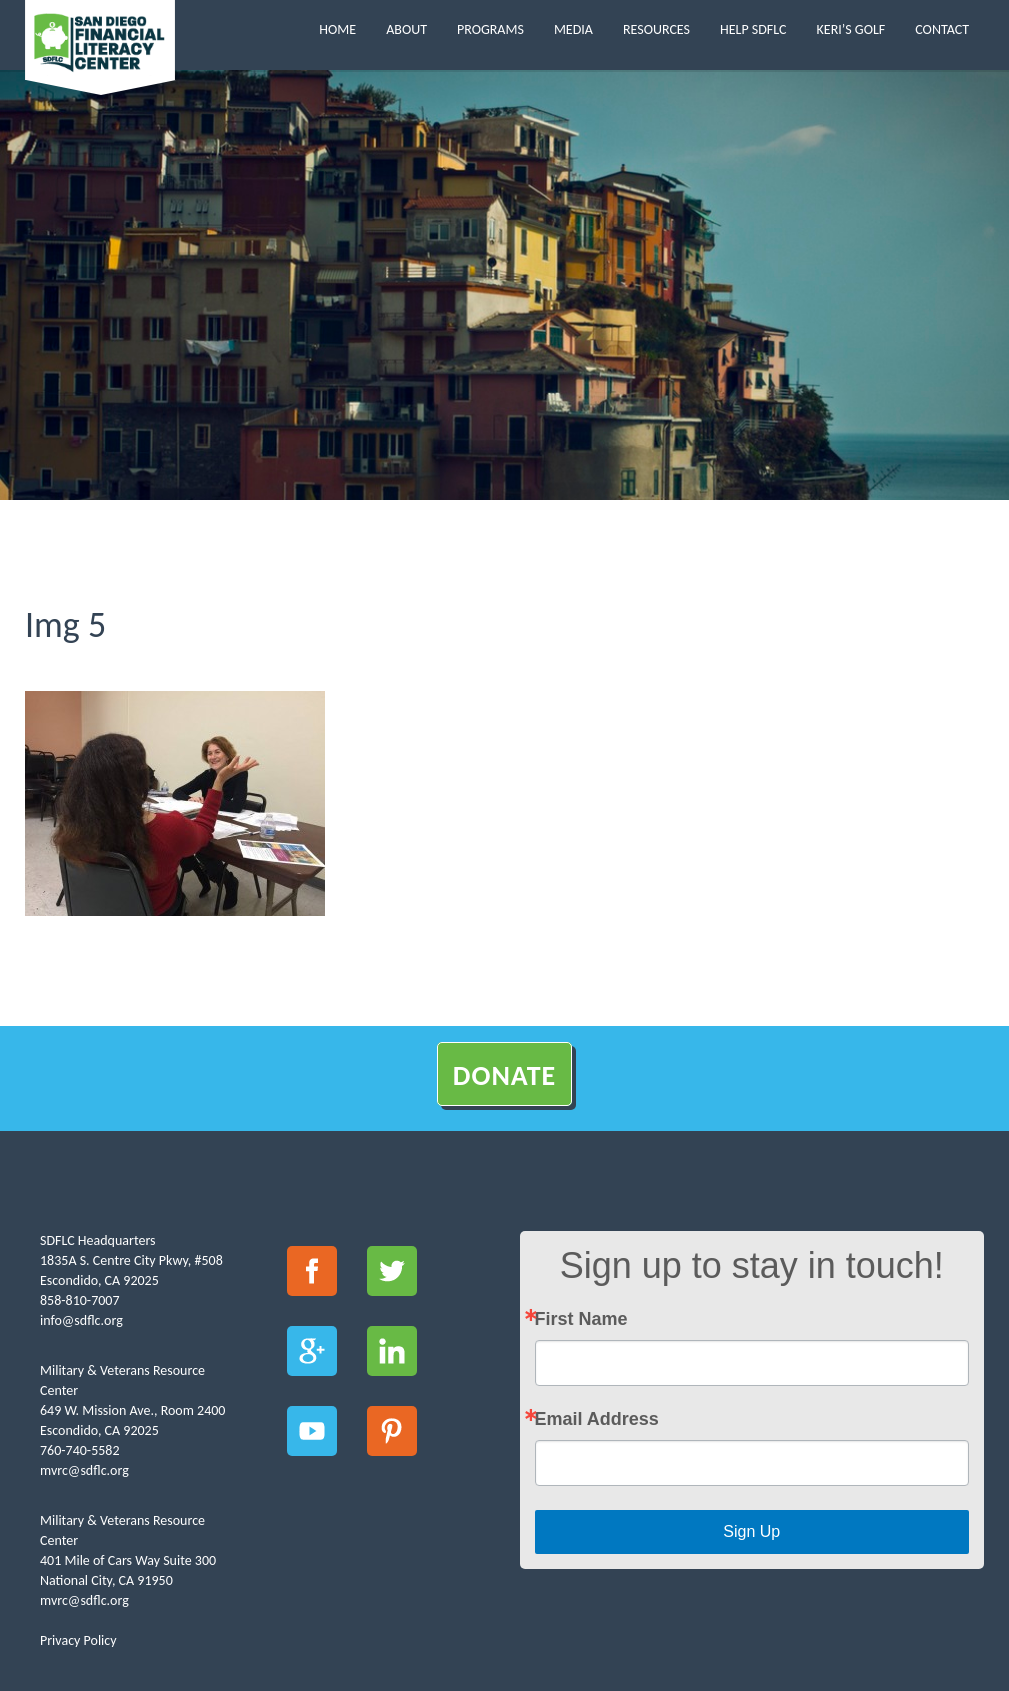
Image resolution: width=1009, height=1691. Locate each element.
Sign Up (751, 1531)
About (406, 29)
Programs (490, 29)
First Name (581, 1319)
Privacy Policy (78, 1640)
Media (573, 29)
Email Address (597, 1419)
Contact (942, 29)
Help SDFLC (753, 29)
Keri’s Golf (851, 29)
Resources (656, 29)
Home (337, 29)
